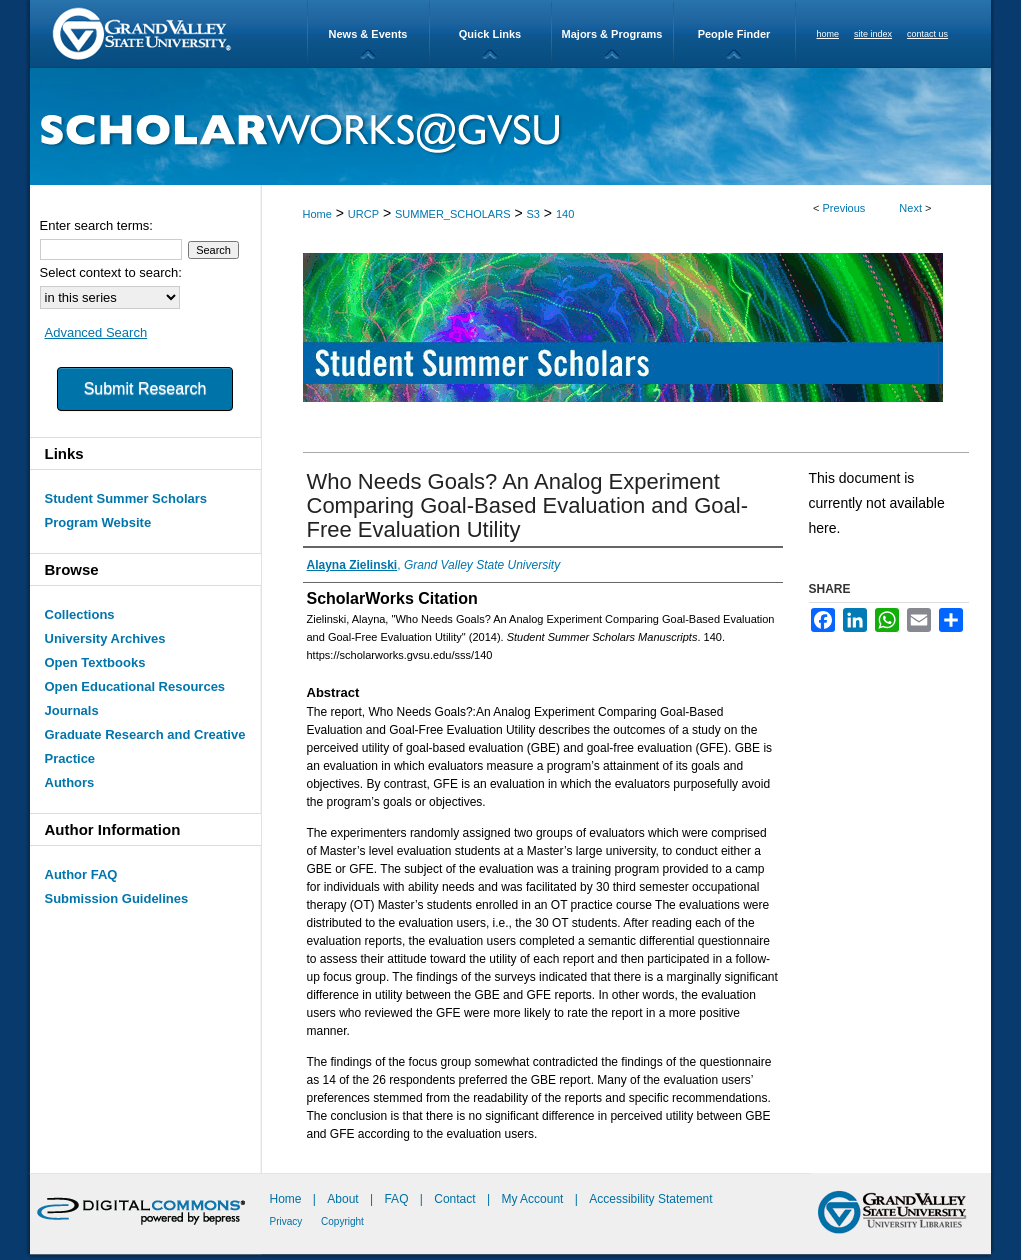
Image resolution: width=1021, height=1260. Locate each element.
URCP (363, 214)
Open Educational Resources (135, 686)
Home (317, 214)
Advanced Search (96, 332)
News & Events (368, 34)
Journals (72, 710)
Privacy (288, 1221)
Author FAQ (81, 874)
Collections (80, 614)
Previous (844, 208)
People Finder (734, 34)
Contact (454, 1199)
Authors (70, 782)
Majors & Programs (612, 34)
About (344, 1199)
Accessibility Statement (650, 1199)
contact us (927, 34)
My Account (533, 1199)
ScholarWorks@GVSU (510, 126)
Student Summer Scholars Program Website (126, 510)
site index (873, 34)
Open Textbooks (95, 662)
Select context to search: (111, 272)
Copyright (342, 1221)
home (828, 34)
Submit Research (145, 388)
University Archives (105, 638)
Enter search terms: (96, 225)
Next (910, 208)
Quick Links (490, 34)
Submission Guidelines (117, 898)
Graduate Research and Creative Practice (145, 746)
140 (565, 214)
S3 (532, 214)
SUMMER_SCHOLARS (453, 214)
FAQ (397, 1199)
